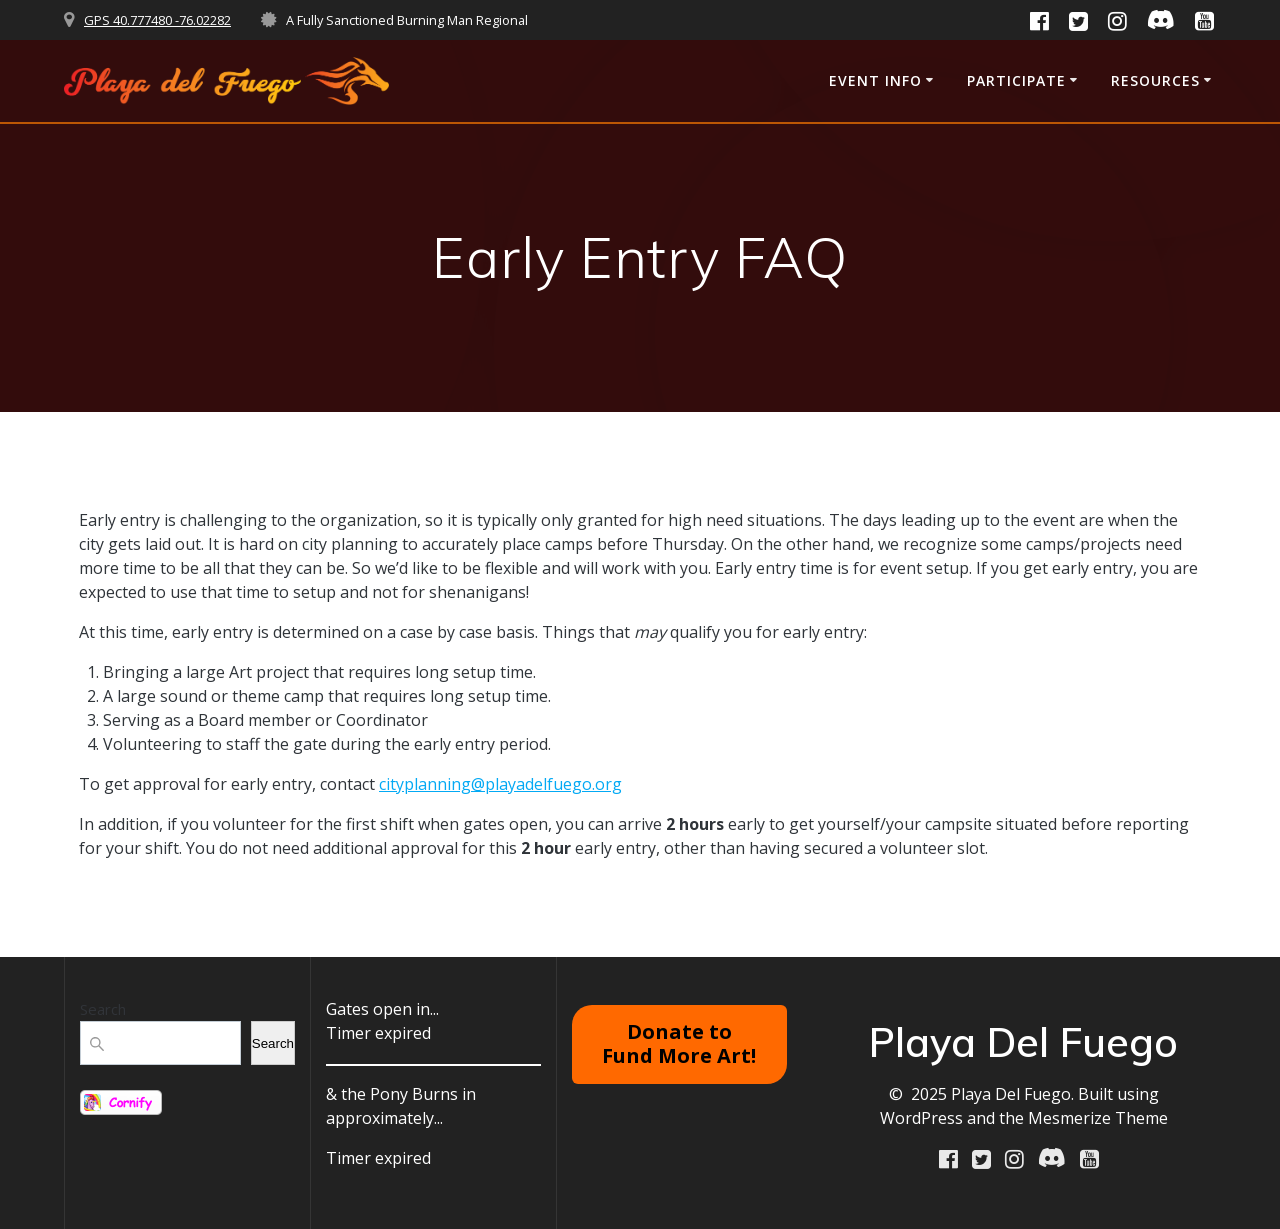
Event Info (875, 80)
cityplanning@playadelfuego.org (500, 784)
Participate (1016, 80)
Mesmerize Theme (1098, 1118)
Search (103, 1009)
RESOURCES (1155, 80)
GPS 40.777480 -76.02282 (157, 20)
